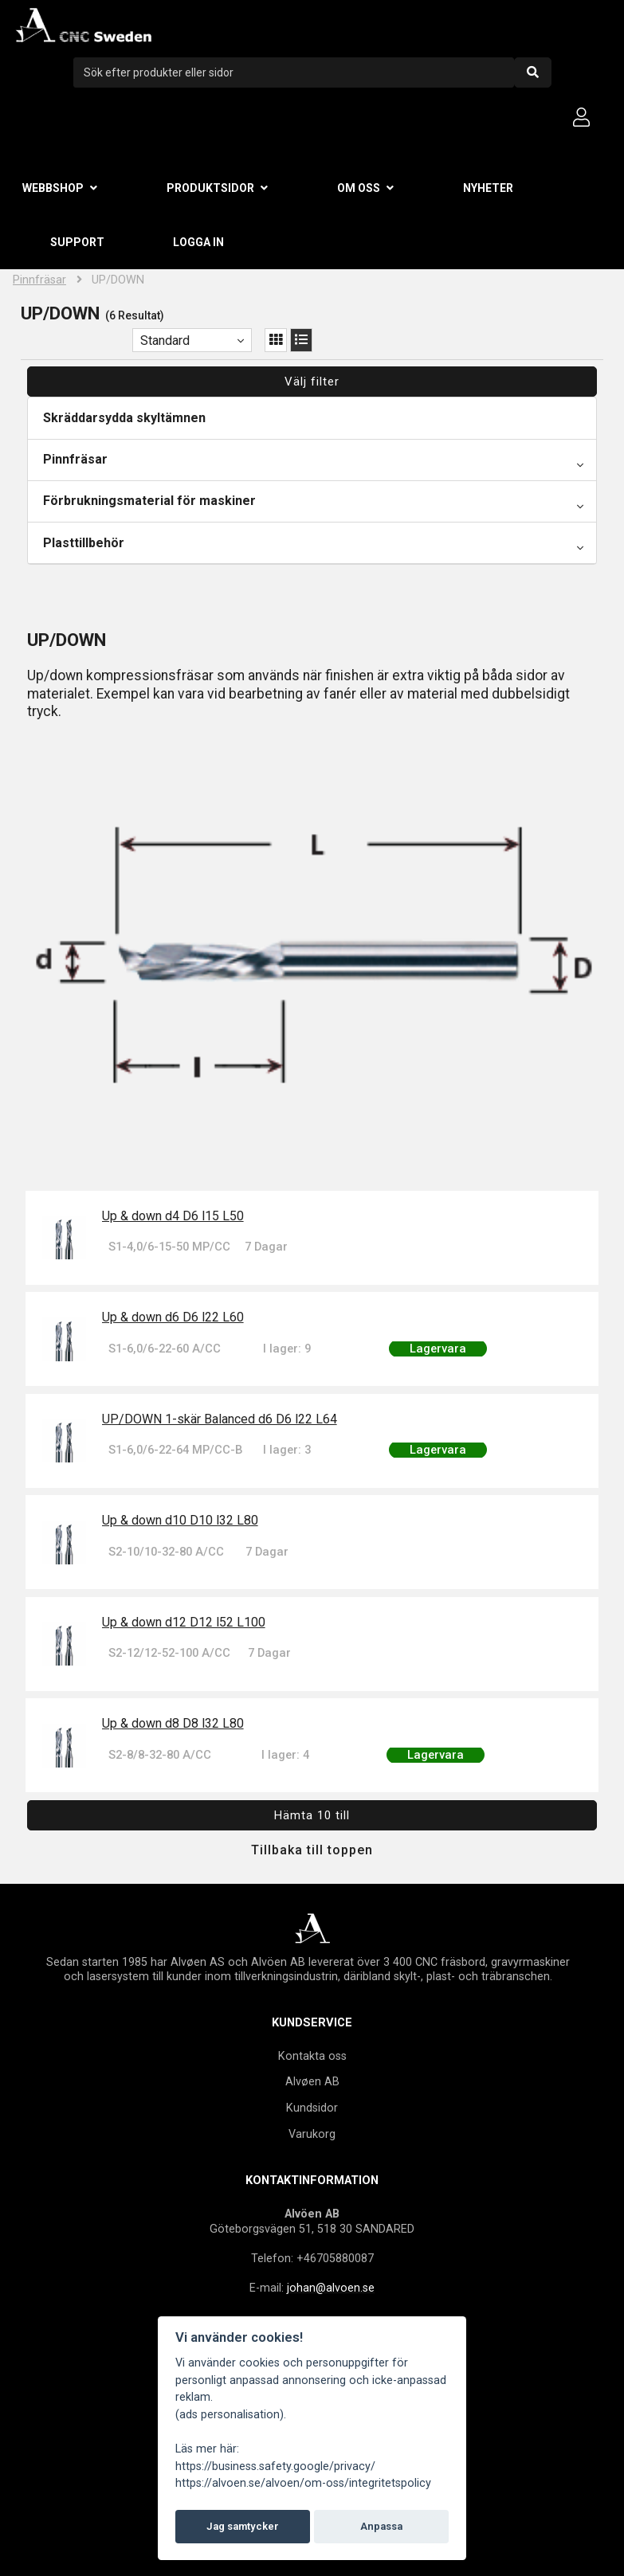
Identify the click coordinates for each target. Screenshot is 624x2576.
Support (77, 242)
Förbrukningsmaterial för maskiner (149, 500)
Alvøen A (308, 2081)
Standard (165, 340)
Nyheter (488, 188)
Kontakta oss (312, 2055)
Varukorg (312, 2134)
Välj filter (312, 381)
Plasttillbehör (83, 542)
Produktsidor (210, 188)
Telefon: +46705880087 (312, 2258)
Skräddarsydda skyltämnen (124, 417)
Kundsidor (312, 2107)
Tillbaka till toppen (312, 1850)
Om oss (358, 188)
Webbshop (53, 188)
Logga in (198, 242)
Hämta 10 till (312, 1815)
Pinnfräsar (39, 280)
